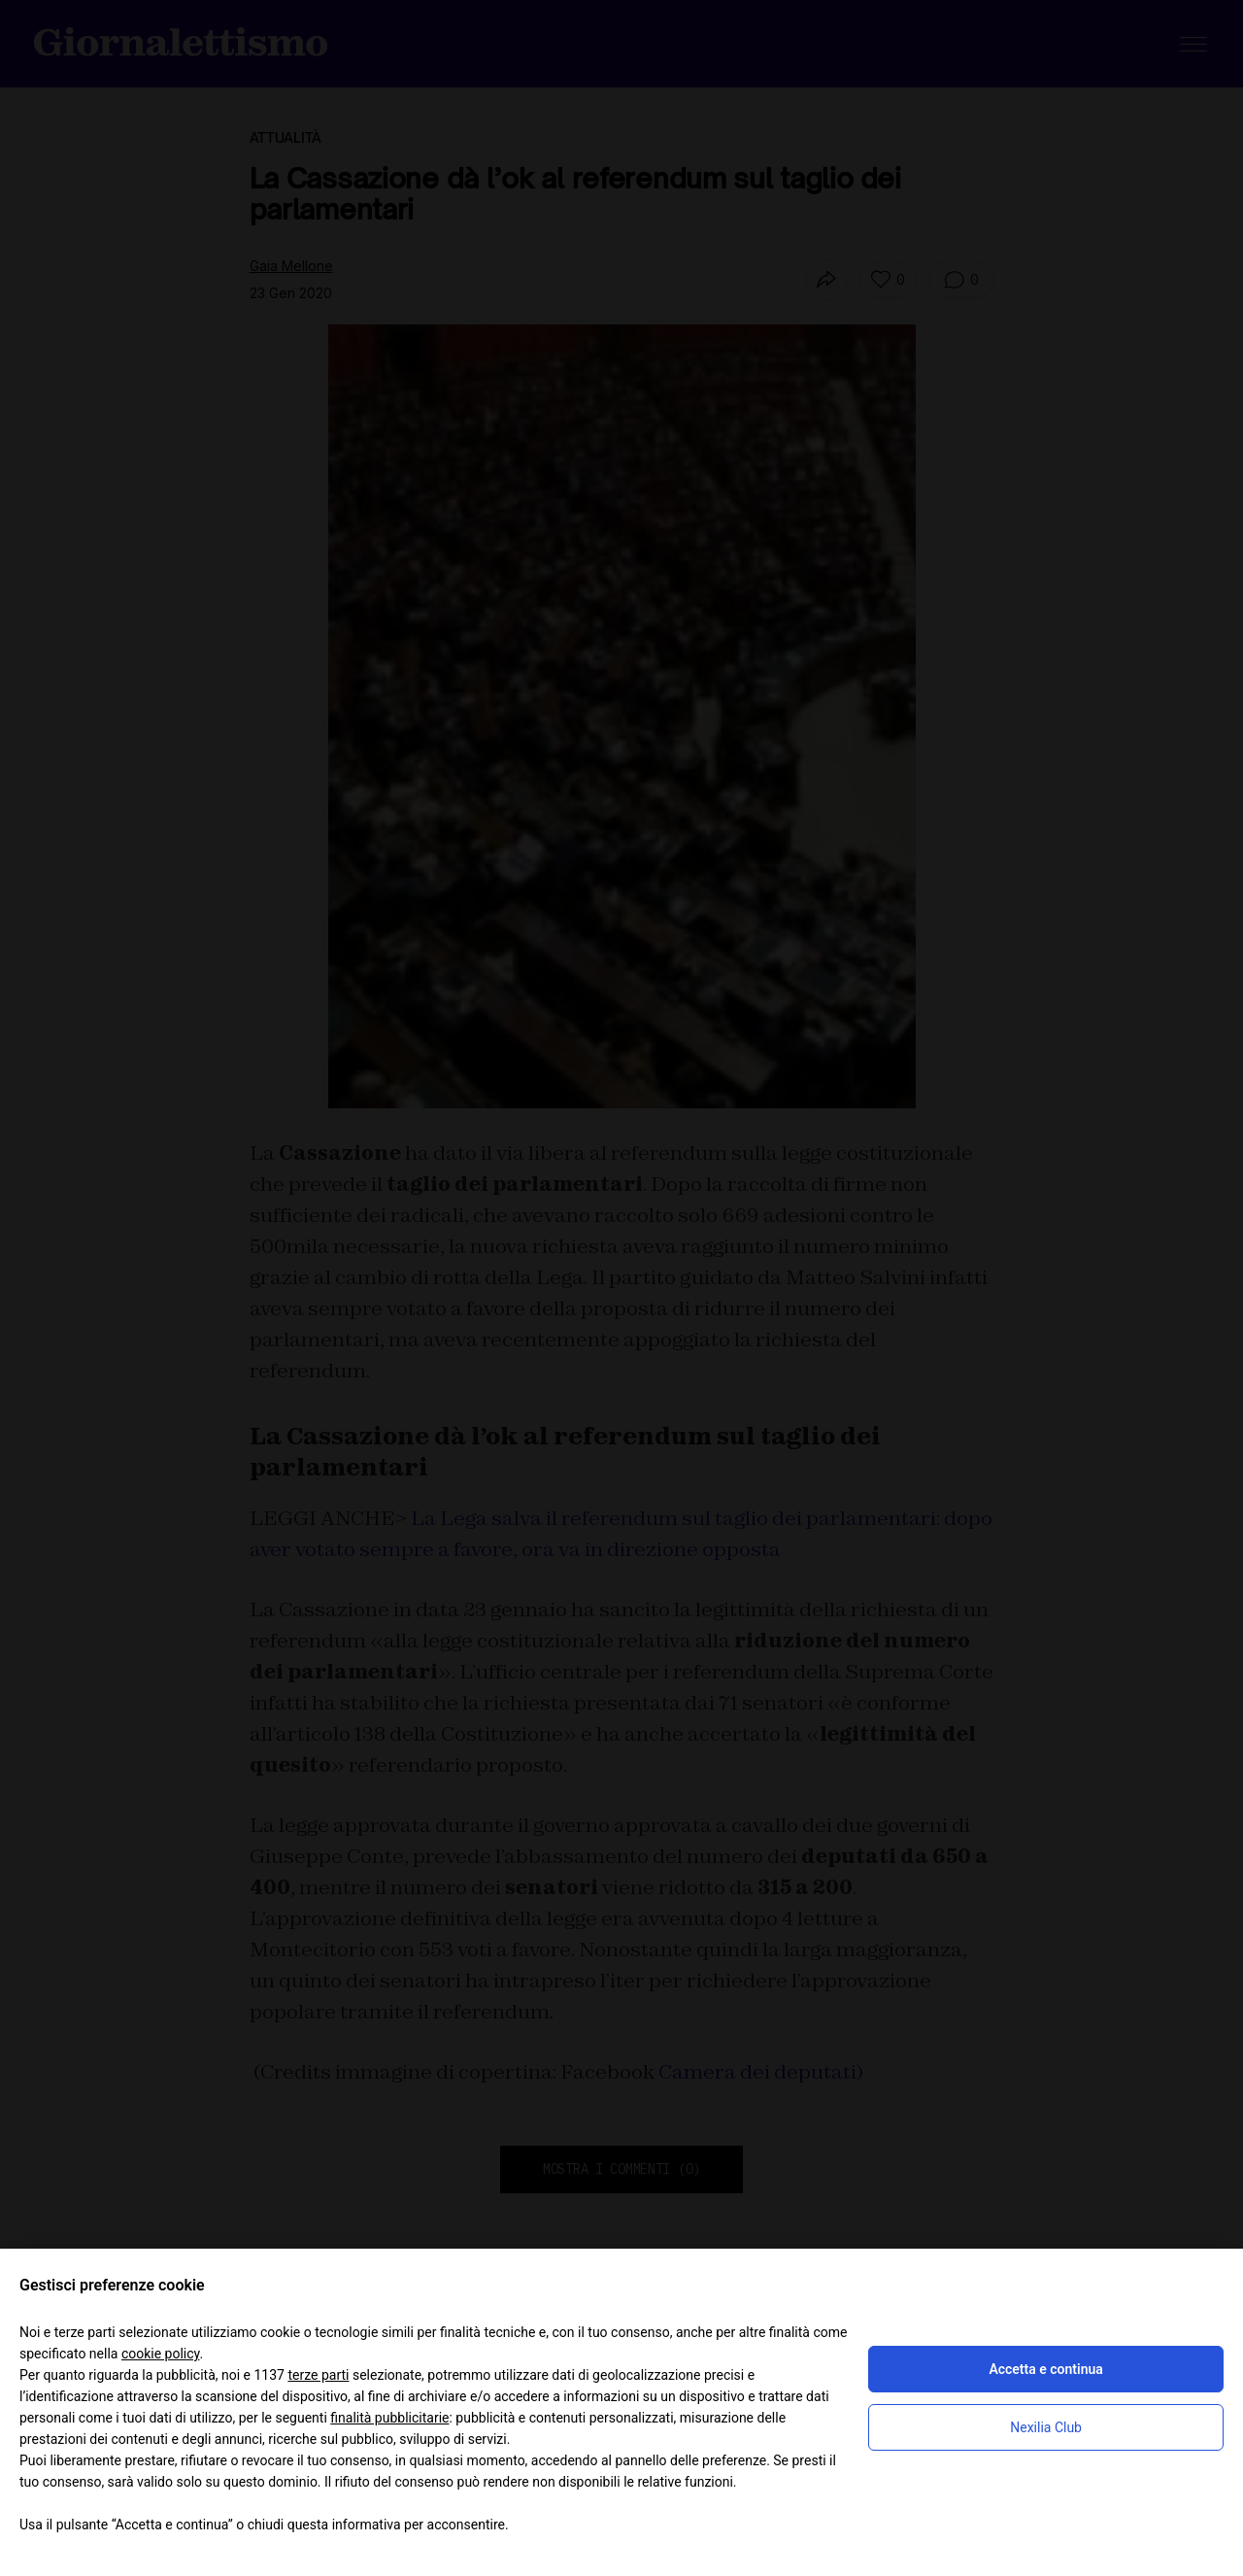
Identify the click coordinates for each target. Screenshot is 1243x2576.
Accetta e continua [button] (1045, 2369)
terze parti (318, 2375)
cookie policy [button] (160, 2353)
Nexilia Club (1046, 2427)
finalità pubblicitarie (389, 2417)
